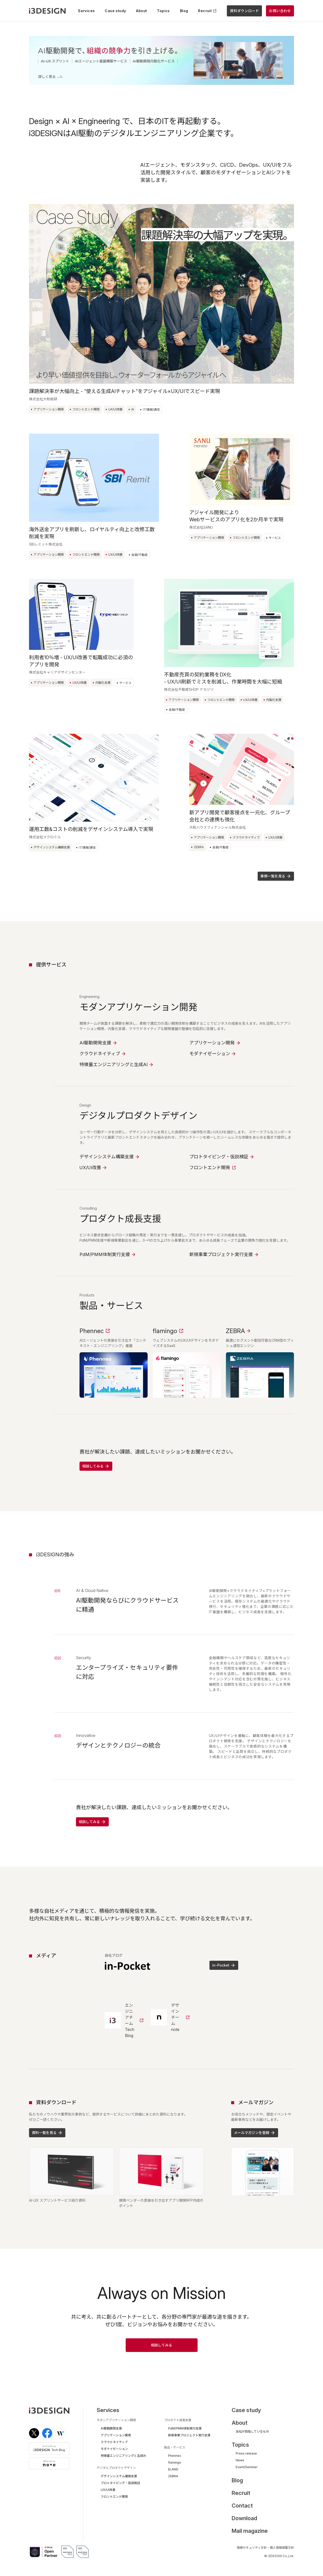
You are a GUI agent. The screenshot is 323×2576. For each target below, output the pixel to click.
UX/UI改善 (115, 409)
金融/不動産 (139, 572)
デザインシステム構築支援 (52, 865)
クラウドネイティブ (246, 855)
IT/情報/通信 (151, 409)
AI (132, 409)
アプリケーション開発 (49, 409)
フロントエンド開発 (86, 409)
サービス (275, 555)
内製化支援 (103, 700)
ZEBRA (199, 865)
